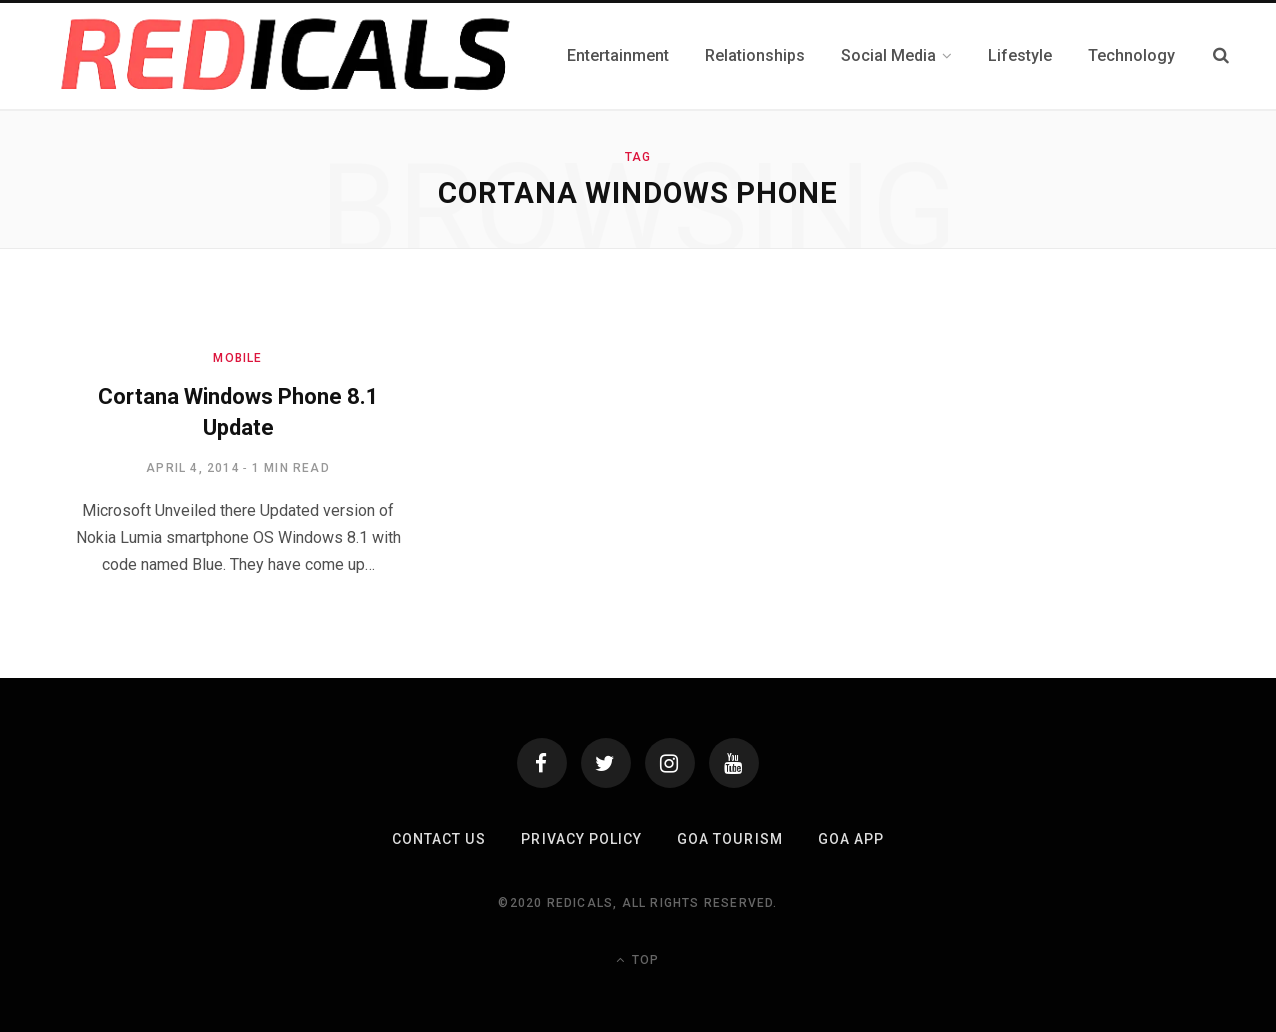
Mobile (237, 358)
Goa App (850, 839)
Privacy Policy (581, 839)
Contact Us (440, 839)
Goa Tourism (729, 839)
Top (637, 960)
